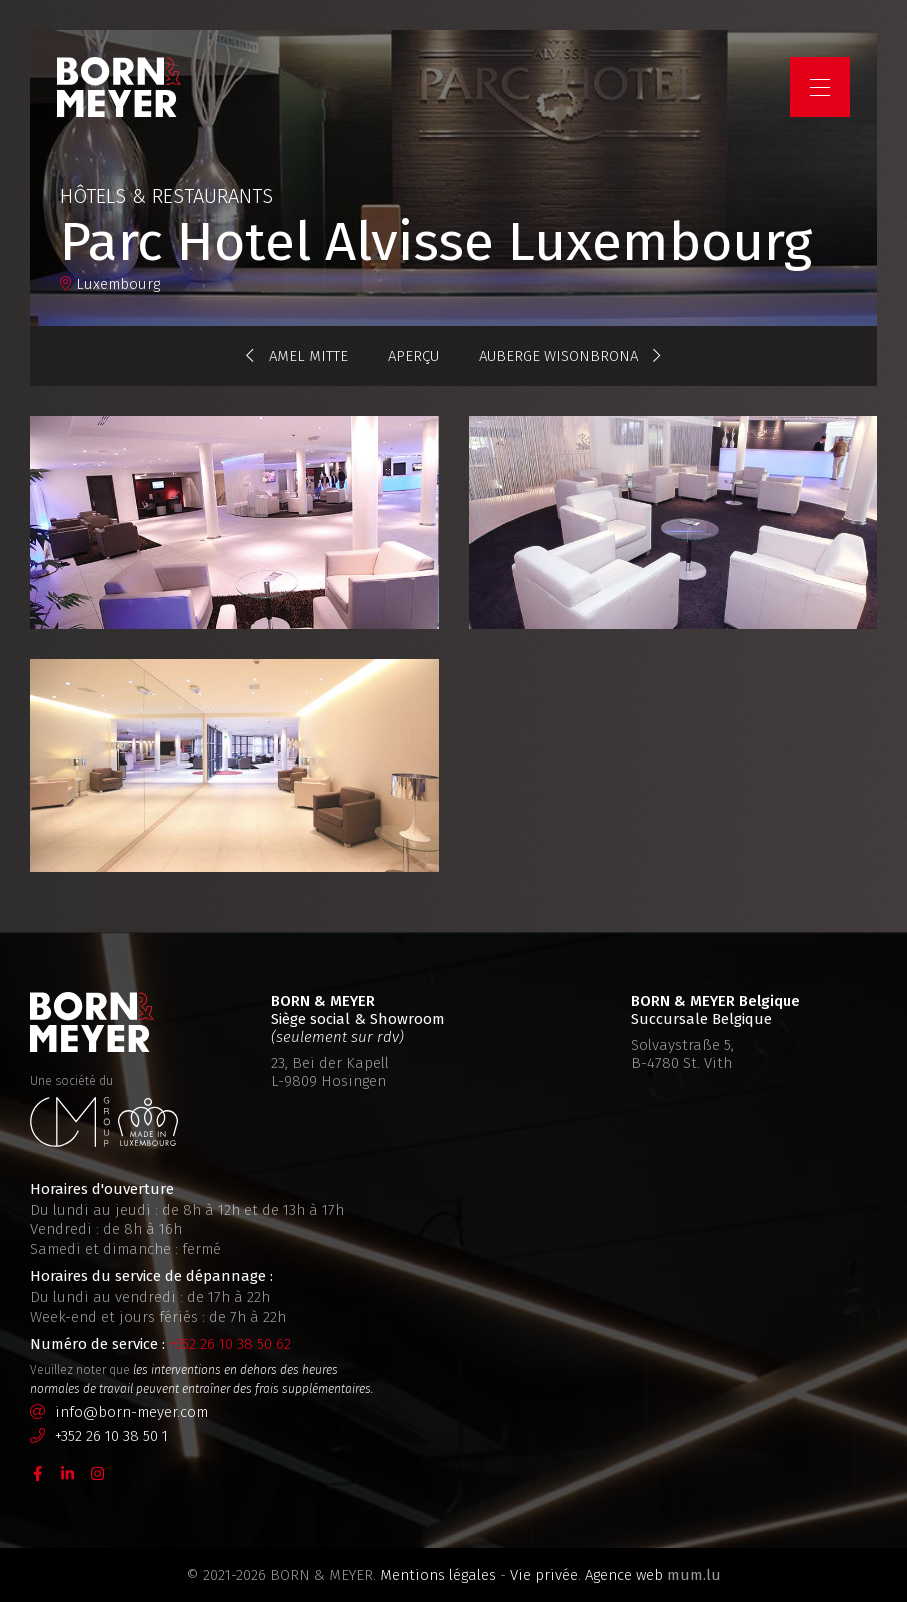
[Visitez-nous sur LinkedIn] (68, 1473)
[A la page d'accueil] (122, 90)
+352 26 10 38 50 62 (230, 1344)
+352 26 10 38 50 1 (111, 1436)
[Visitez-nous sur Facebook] (38, 1473)
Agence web (624, 1575)
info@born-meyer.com (131, 1412)
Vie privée (544, 1575)
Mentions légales (438, 1575)
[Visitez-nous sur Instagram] (98, 1473)
